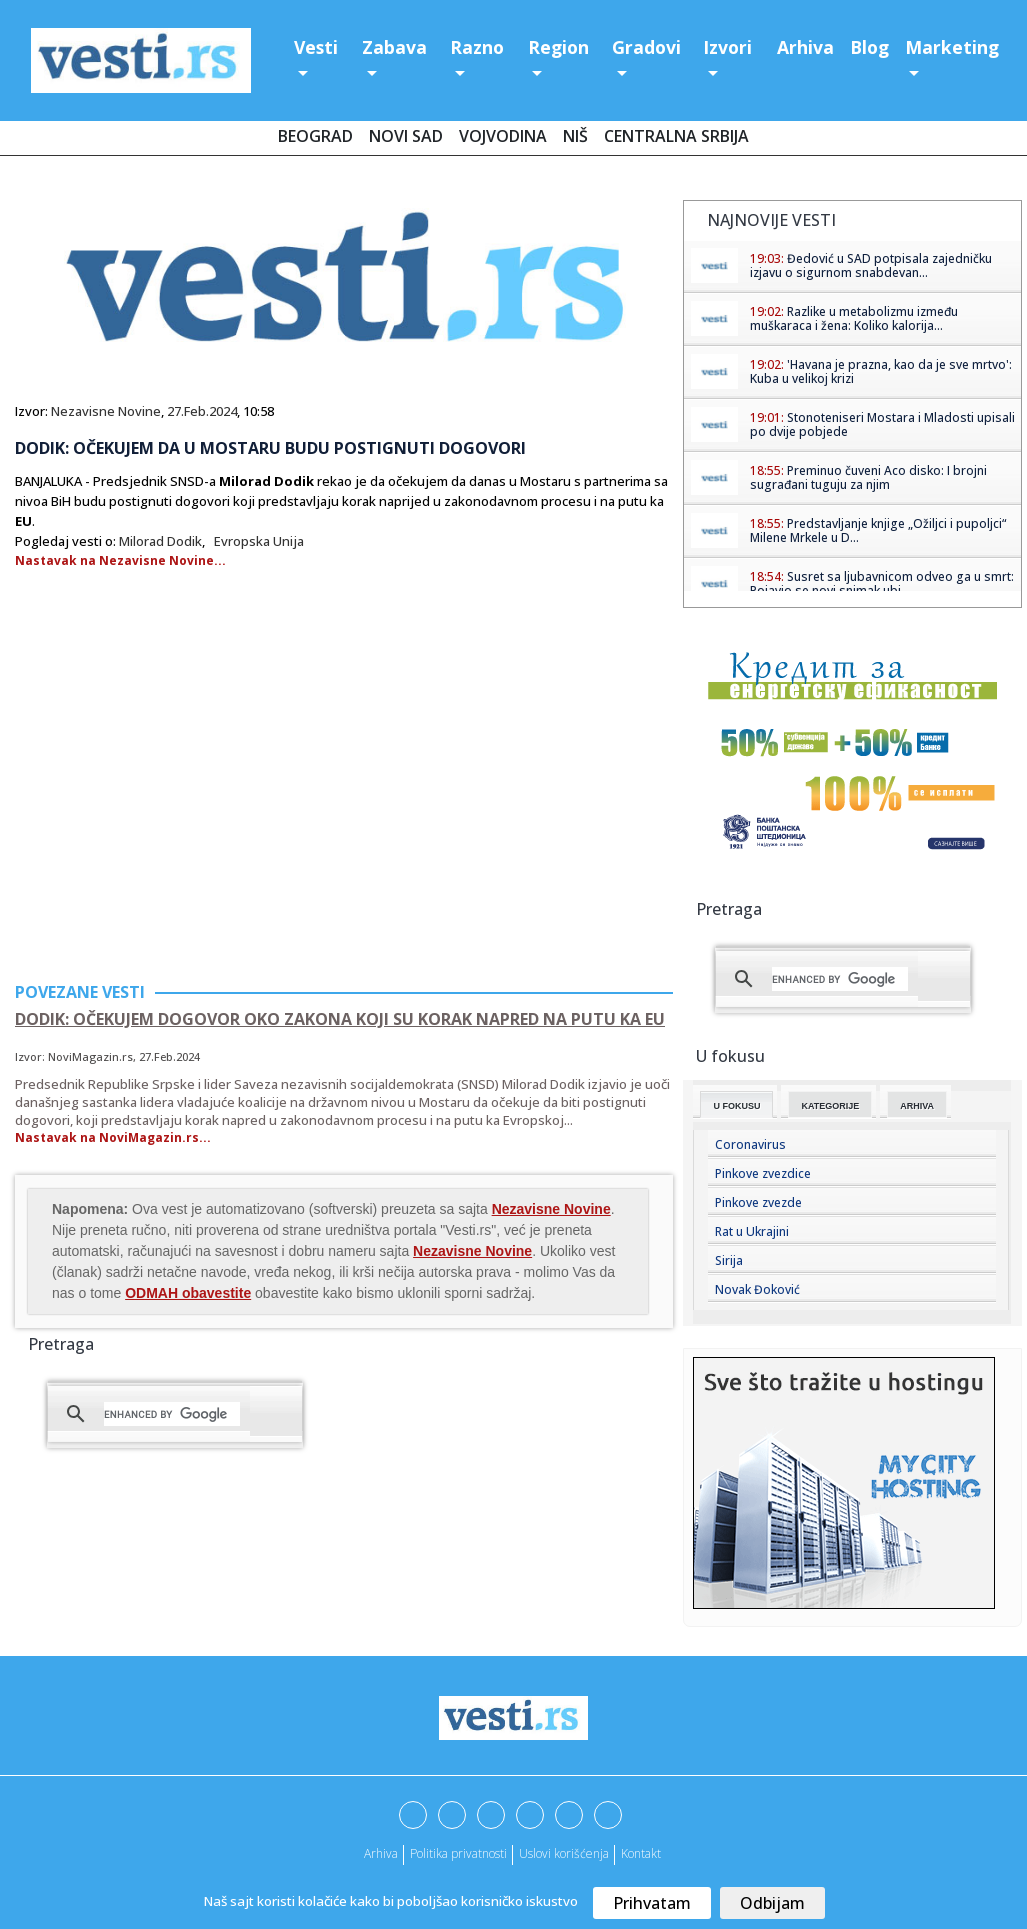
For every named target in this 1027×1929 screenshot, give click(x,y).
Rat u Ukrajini (752, 1231)
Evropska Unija (259, 541)
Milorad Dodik (160, 541)
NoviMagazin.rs (90, 1056)
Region (558, 47)
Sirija (729, 1260)
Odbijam (772, 1903)
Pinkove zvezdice (763, 1173)
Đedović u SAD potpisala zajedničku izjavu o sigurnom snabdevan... (871, 265)
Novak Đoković (757, 1289)
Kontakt (641, 1853)
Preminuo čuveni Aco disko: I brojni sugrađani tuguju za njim (868, 477)
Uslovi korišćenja (564, 1853)
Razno (477, 47)
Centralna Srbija (676, 136)
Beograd (315, 136)
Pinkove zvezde (758, 1202)
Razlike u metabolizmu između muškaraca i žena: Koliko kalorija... (854, 318)
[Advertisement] (183, 811)
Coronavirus (750, 1144)
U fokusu (736, 1106)
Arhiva (805, 47)
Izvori (727, 47)
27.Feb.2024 (202, 411)
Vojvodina (503, 136)
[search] (172, 1414)
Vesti (316, 47)
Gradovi (646, 47)
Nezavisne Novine (106, 411)
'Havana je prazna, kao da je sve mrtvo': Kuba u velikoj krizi (881, 371)
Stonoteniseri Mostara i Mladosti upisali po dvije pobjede (882, 424)
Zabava (394, 47)
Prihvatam (652, 1903)
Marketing (952, 47)
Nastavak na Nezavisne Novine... (120, 560)
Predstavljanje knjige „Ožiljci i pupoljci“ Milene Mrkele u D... (878, 530)
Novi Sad (406, 136)
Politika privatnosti (458, 1853)
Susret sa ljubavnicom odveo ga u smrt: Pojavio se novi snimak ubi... (882, 583)
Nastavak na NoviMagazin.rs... (113, 1137)
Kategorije (830, 1106)
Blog (869, 47)
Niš (575, 136)
